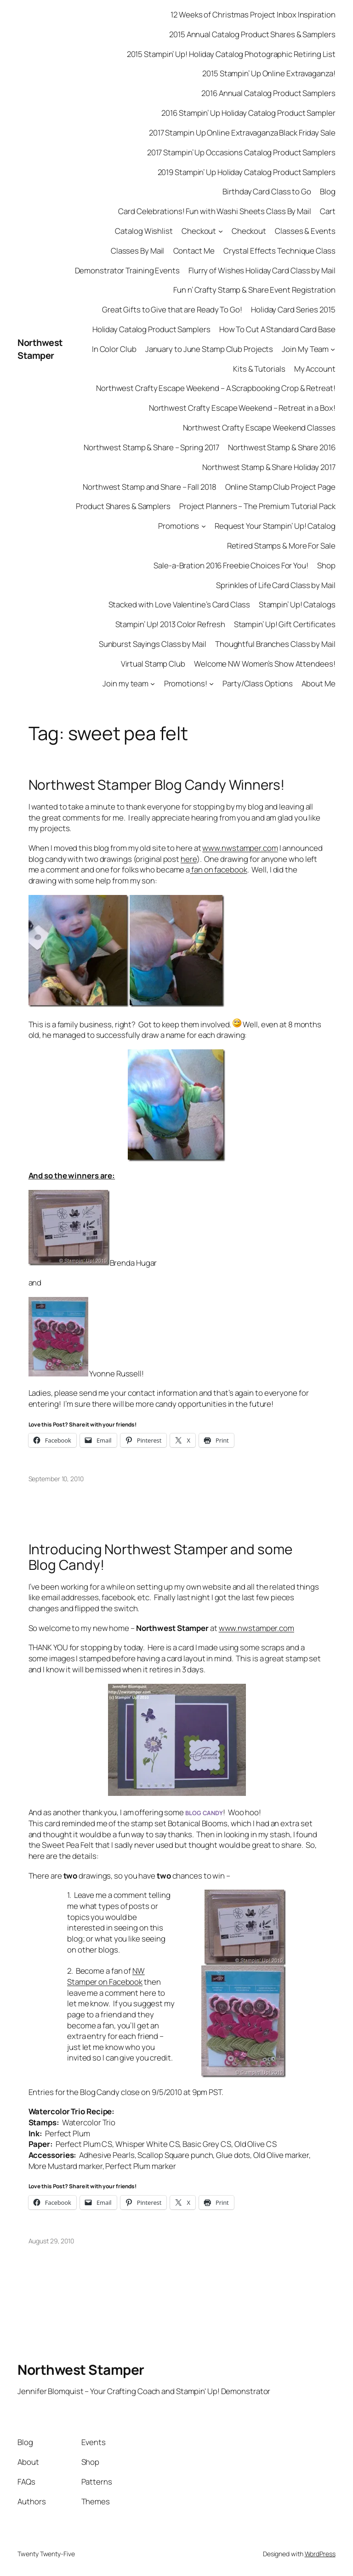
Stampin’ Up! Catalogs (297, 604)
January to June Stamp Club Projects (209, 349)
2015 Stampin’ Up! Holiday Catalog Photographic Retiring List (231, 54)
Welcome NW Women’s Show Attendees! (265, 663)
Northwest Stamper (40, 349)
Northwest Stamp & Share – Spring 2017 (151, 447)
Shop (326, 565)
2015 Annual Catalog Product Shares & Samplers (252, 34)
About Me (318, 683)
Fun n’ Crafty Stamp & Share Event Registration (254, 289)
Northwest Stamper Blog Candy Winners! (156, 784)
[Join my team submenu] (152, 683)
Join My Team (305, 349)
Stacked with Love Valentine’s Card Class (179, 604)
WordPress (320, 2553)
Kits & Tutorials (259, 368)
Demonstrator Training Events (127, 270)
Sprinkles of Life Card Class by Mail (275, 585)
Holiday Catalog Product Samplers (151, 329)
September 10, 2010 (56, 1478)
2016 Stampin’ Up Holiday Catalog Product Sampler (248, 113)
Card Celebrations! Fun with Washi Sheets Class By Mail (214, 211)
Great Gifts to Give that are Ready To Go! (172, 309)
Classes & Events (305, 231)
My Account (315, 368)
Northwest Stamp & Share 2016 (281, 447)
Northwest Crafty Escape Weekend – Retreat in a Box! (242, 407)
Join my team (125, 683)
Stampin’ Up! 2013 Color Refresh (170, 624)
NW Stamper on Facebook (106, 1976)
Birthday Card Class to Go (266, 191)
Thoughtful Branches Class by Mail (275, 644)
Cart (328, 211)
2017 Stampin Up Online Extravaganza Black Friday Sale (242, 132)
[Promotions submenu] (203, 526)
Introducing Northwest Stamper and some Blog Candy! (160, 1556)
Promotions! (185, 683)
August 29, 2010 (51, 2240)
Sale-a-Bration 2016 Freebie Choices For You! (231, 565)
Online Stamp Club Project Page (280, 486)
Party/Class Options (257, 683)
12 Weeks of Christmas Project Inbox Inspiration (253, 14)
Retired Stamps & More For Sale (281, 545)
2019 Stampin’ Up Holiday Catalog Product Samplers (247, 172)
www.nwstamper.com (240, 848)
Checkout (199, 231)
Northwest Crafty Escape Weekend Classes (259, 427)
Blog (328, 191)
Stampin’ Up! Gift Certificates (285, 624)
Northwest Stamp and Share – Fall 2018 (149, 486)
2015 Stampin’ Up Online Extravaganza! (268, 73)
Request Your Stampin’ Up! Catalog (275, 526)
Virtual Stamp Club (153, 663)
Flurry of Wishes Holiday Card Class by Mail (262, 270)
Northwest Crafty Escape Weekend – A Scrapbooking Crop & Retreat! (216, 388)
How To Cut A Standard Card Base (277, 329)
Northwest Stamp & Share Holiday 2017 (268, 467)
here (189, 859)
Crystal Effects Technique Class (279, 250)
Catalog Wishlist (143, 231)
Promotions (178, 526)
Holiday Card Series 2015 (293, 309)
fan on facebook (218, 869)
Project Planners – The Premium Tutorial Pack (257, 506)
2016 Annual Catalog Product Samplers (268, 93)
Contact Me (194, 250)
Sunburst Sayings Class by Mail (152, 644)
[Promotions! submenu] (211, 683)
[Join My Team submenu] (332, 349)
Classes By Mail (138, 250)
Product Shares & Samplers (123, 506)
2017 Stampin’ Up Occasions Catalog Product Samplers (241, 152)
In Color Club (114, 349)
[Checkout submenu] (220, 231)
